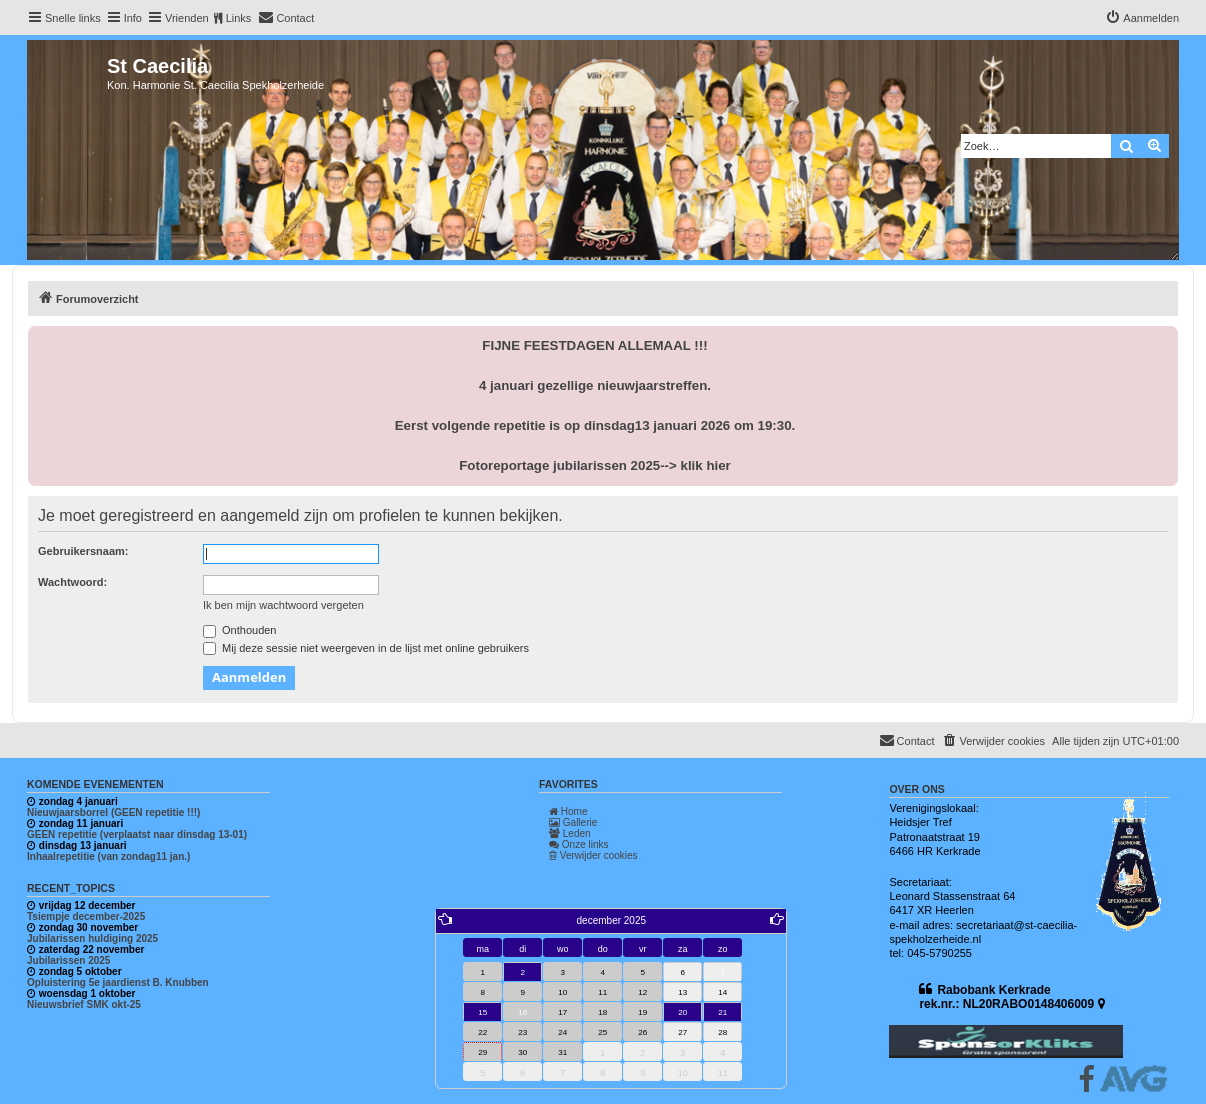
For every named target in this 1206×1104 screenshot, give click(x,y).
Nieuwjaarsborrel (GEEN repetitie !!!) (113, 812)
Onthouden (240, 630)
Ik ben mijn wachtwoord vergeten (283, 605)
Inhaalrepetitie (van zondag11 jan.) (108, 856)
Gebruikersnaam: (83, 551)
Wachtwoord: (72, 582)
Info (133, 18)
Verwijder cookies (593, 855)
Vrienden (187, 18)
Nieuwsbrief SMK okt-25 (84, 1004)
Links (239, 18)
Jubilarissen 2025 (68, 960)
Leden (570, 833)
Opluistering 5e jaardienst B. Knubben (118, 982)
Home (568, 811)
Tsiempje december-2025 (86, 916)
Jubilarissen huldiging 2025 (92, 938)
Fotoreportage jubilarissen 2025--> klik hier (595, 465)
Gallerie (573, 822)
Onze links (578, 844)
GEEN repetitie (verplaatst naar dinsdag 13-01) (137, 834)
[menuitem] (286, 18)
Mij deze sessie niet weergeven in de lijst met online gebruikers (366, 648)
